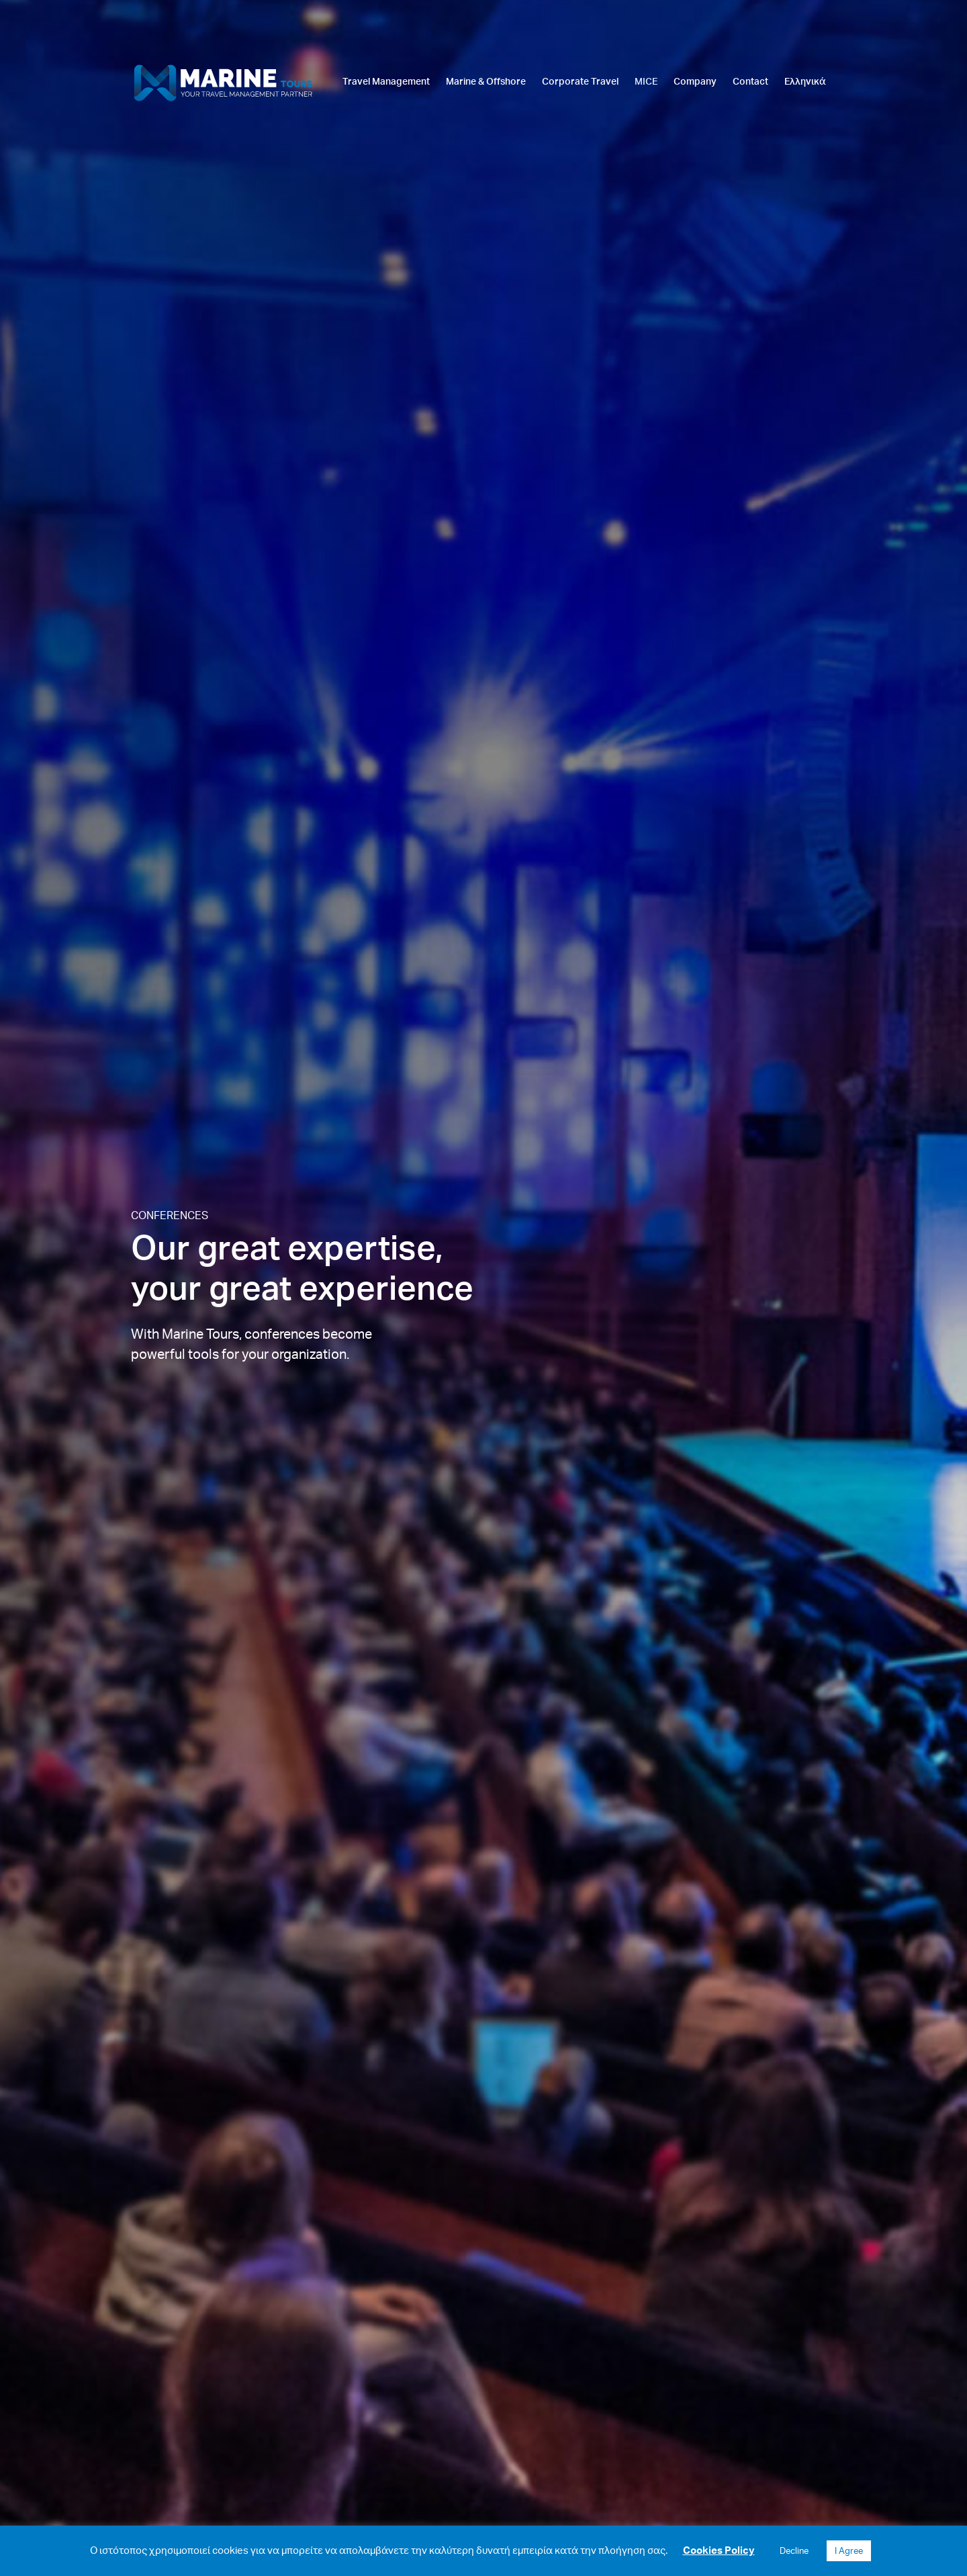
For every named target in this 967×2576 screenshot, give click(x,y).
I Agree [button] (849, 2550)
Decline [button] (794, 2550)
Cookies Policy (719, 2550)
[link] (386, 111)
